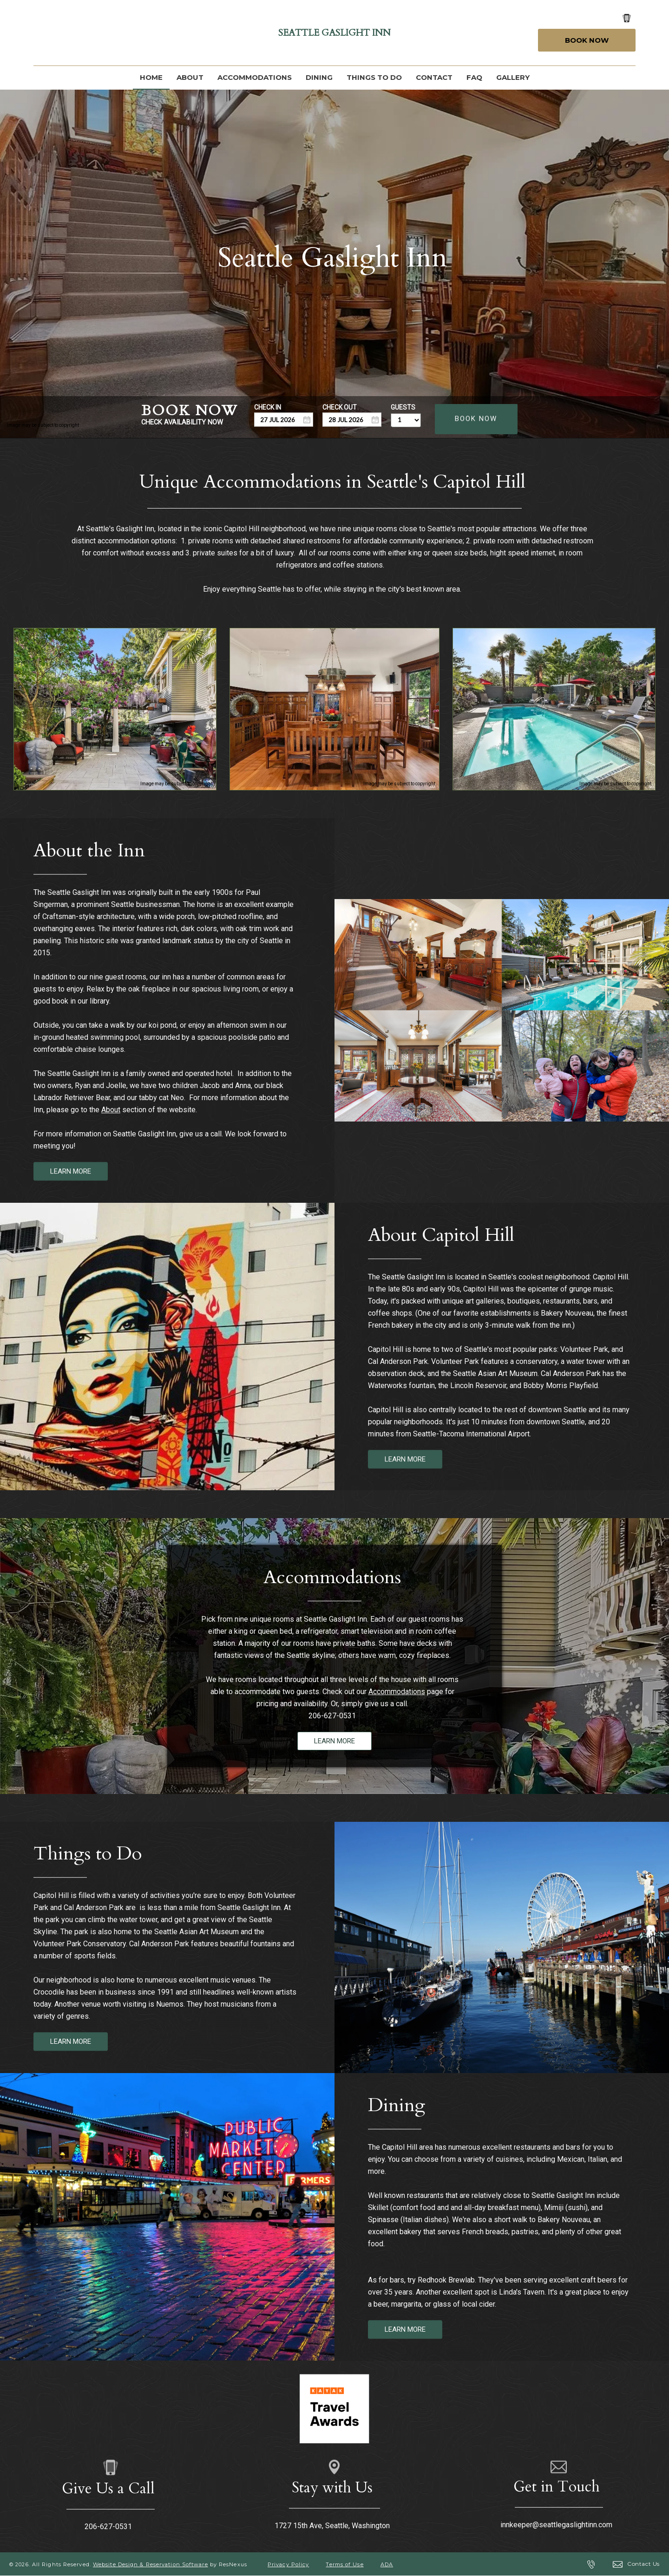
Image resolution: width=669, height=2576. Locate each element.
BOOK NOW (476, 418)
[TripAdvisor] (116, 32)
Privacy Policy (288, 2564)
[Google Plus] (68, 32)
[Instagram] (92, 32)
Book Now (587, 40)
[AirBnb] (140, 32)
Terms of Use (344, 2564)
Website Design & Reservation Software (150, 2564)
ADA (386, 2564)
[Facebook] (44, 32)
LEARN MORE (70, 1171)
